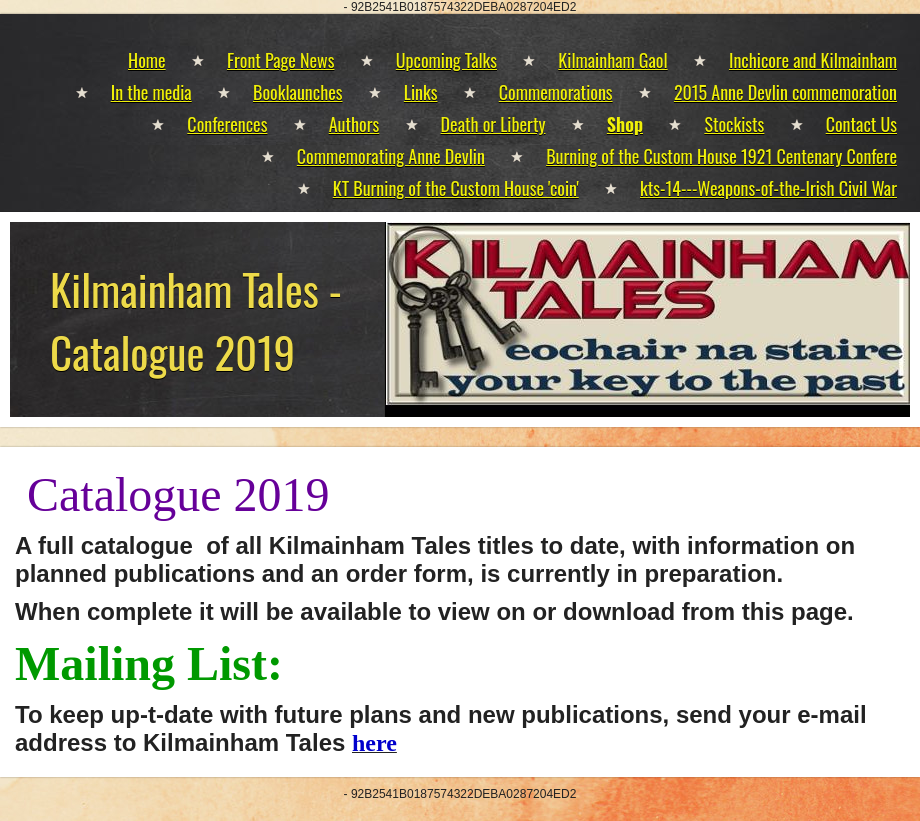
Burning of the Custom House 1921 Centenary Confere (721, 156)
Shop (625, 124)
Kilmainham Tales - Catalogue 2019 (196, 320)
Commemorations (556, 92)
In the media (151, 92)
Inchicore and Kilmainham (813, 60)
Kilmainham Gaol (612, 60)
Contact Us (861, 124)
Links (421, 92)
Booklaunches (297, 92)
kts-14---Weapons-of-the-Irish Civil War (768, 188)
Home (147, 60)
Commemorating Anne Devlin (391, 156)
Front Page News (280, 60)
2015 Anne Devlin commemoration (785, 92)
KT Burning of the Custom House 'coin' (456, 188)
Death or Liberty (493, 124)
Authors (354, 124)
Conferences (227, 124)
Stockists (734, 124)
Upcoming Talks (446, 60)
